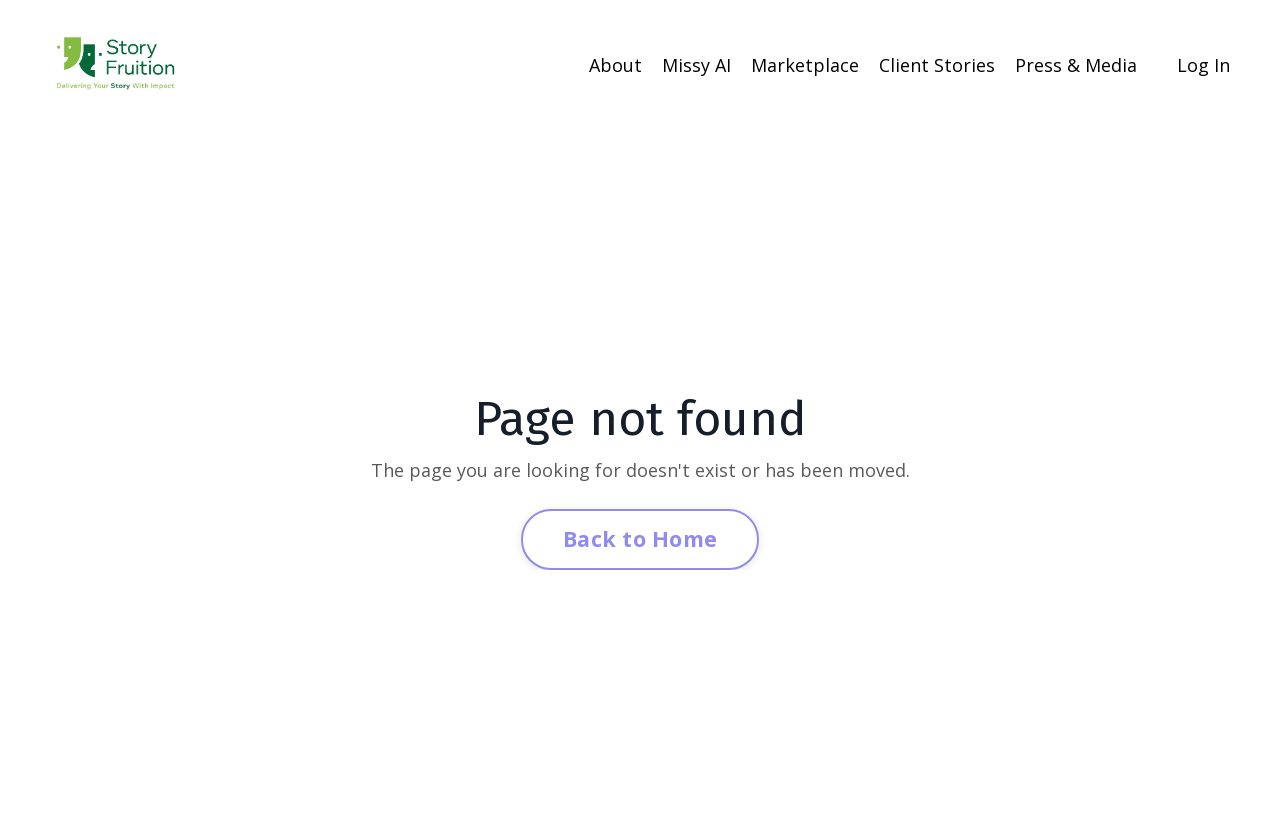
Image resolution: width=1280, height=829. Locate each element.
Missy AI (696, 65)
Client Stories (937, 65)
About (615, 65)
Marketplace (805, 65)
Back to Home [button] (640, 538)
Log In (1203, 65)
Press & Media (1076, 65)
